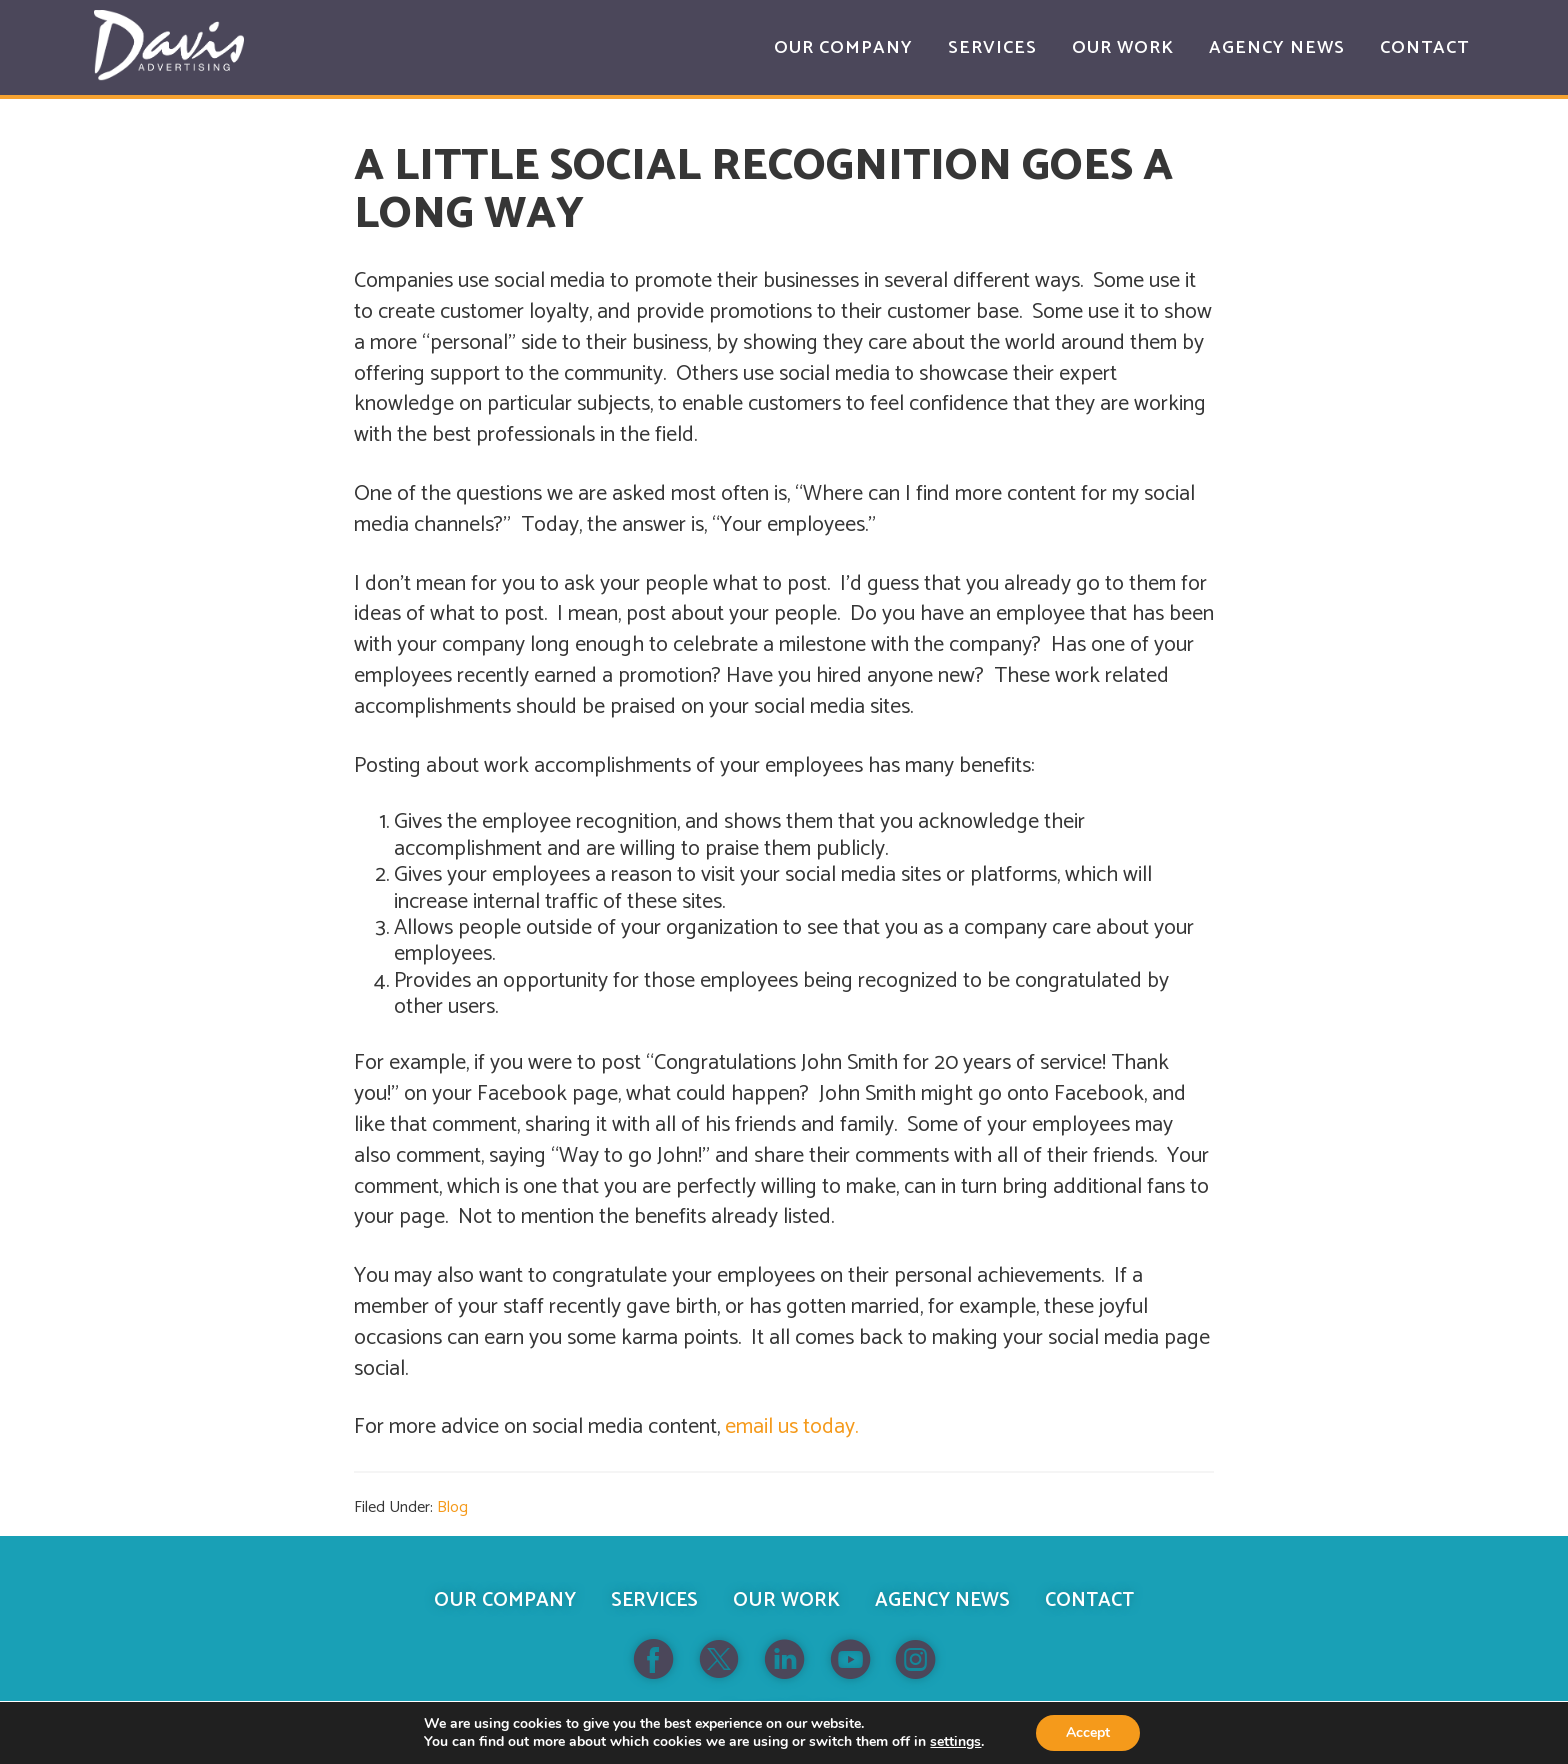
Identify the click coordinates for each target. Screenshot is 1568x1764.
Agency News (942, 1600)
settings (955, 1742)
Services (654, 1600)
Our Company (505, 1600)
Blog (452, 1507)
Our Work (786, 1600)
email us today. (791, 1427)
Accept (1088, 1732)
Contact (1089, 1600)
